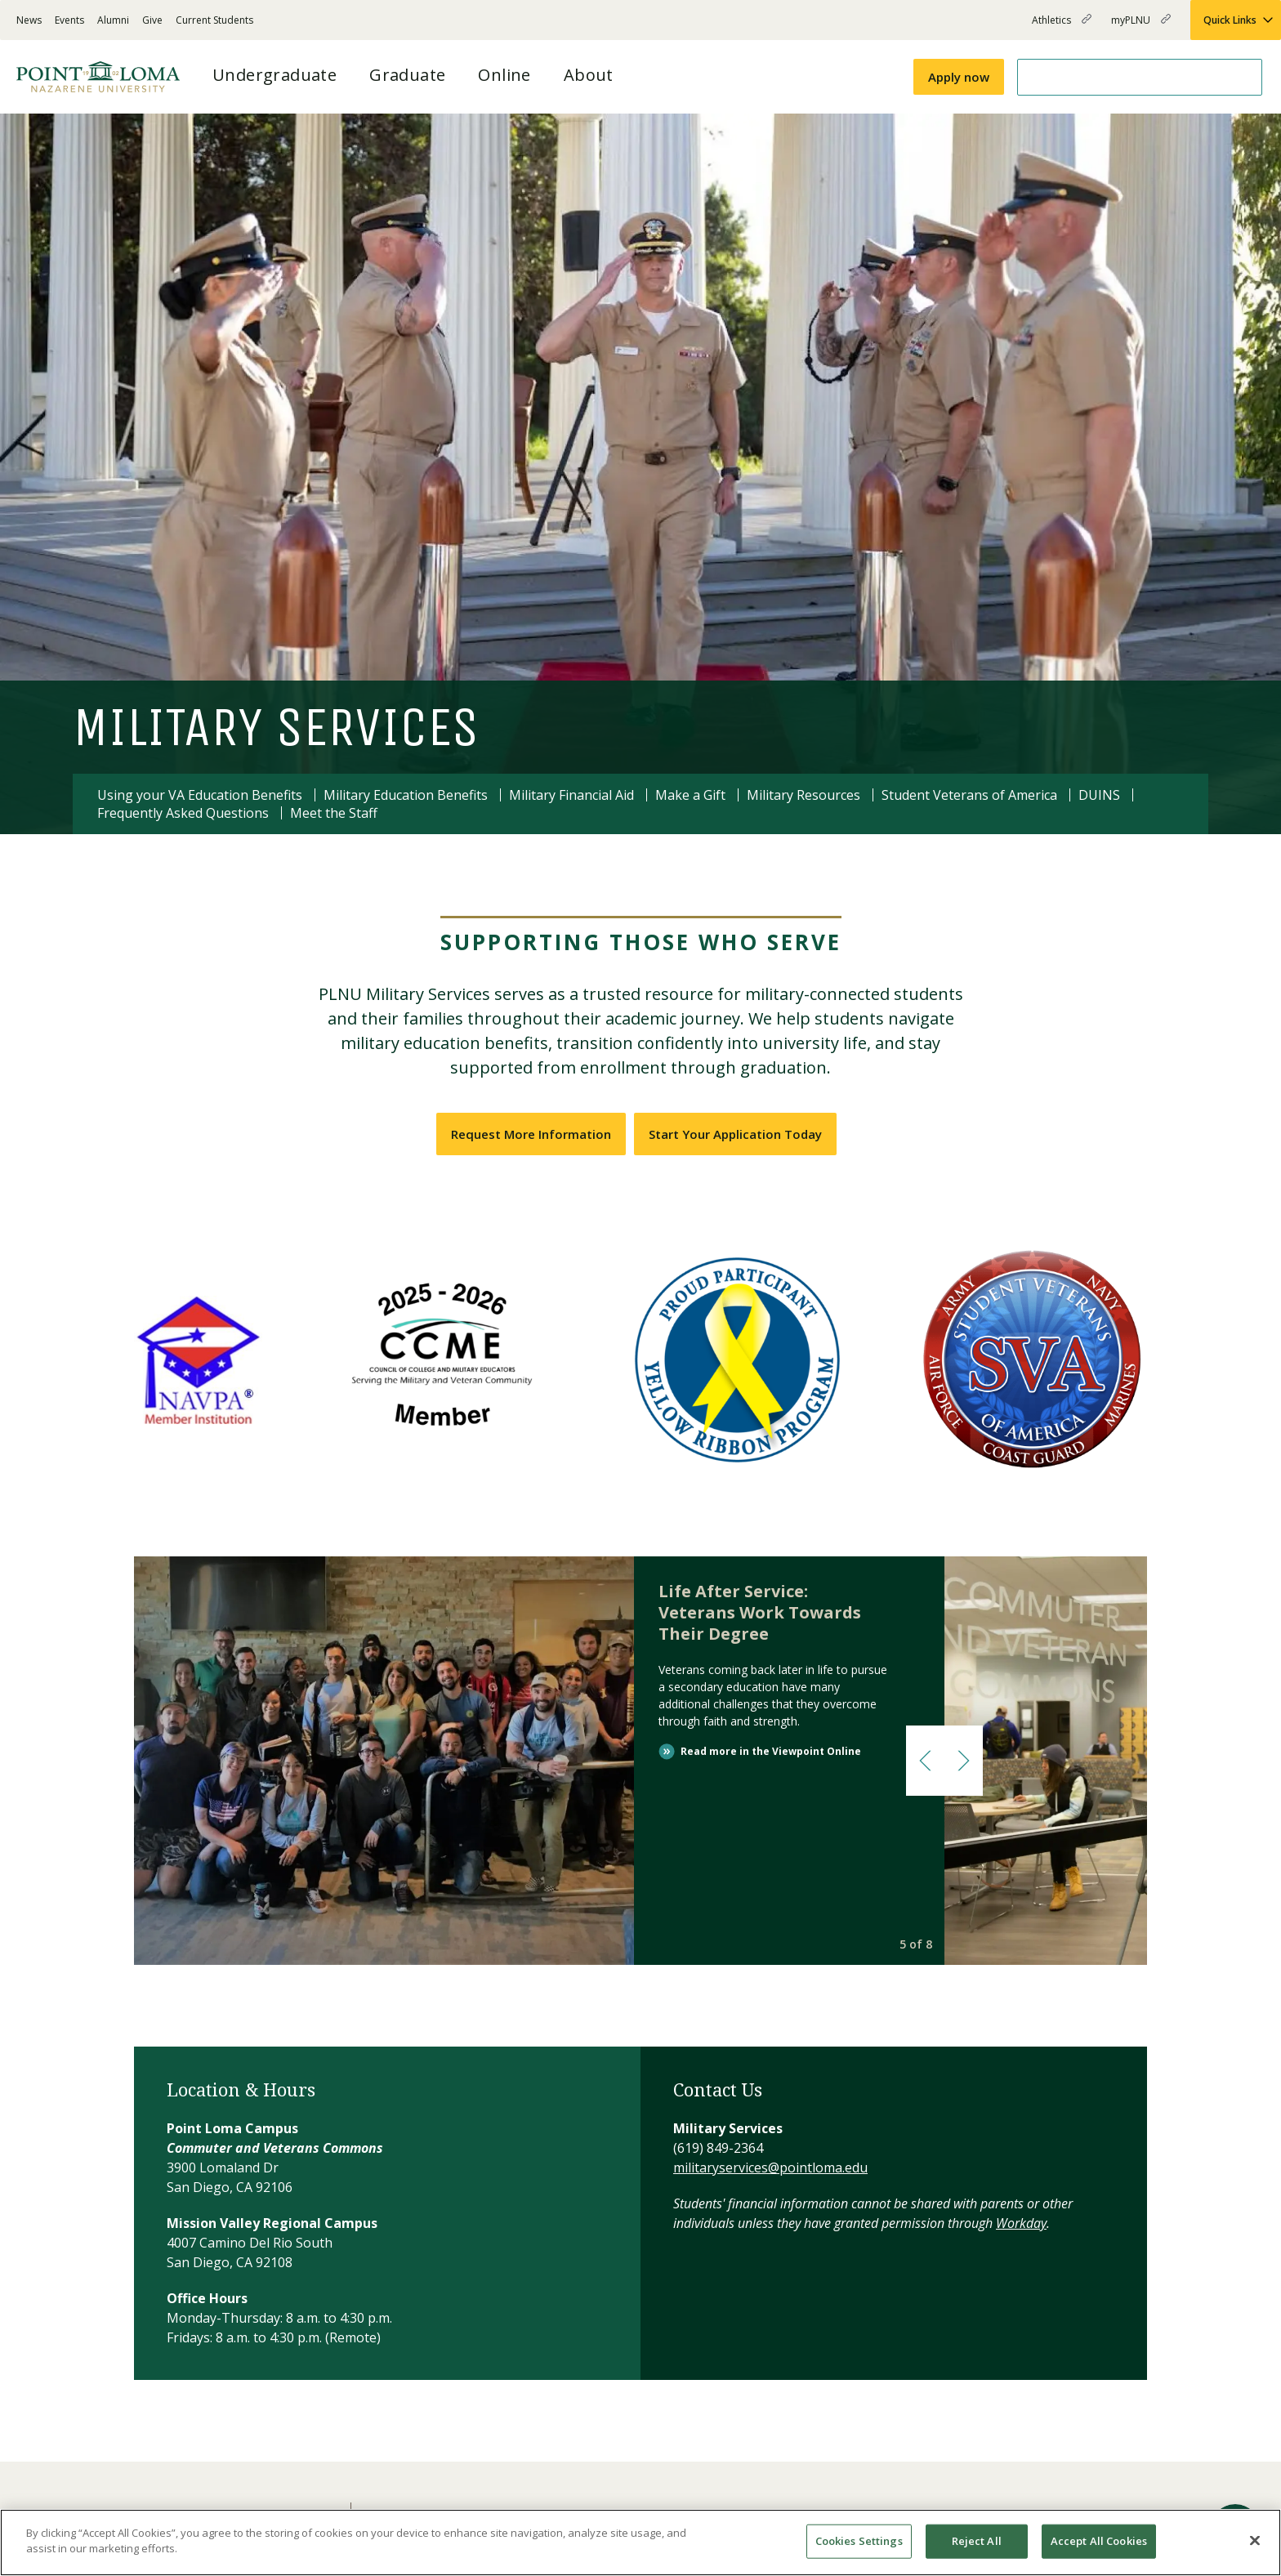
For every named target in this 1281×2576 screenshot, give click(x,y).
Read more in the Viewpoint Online (771, 1751)
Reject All (977, 2541)
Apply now (958, 77)
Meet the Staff (333, 813)
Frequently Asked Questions (183, 813)
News (29, 20)
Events (69, 20)
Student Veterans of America (969, 795)
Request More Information (531, 1134)
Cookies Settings (859, 2541)
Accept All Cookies (1099, 2541)
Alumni (113, 20)
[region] (640, 2542)
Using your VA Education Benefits (199, 795)
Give (152, 20)
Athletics (1061, 26)
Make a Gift (690, 795)
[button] (925, 1761)
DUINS (1099, 795)
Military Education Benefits (406, 795)
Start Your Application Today (735, 1134)
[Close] (1255, 2540)
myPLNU (1141, 26)
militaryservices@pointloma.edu (770, 2167)
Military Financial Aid (571, 795)
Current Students (214, 20)
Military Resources (803, 795)
